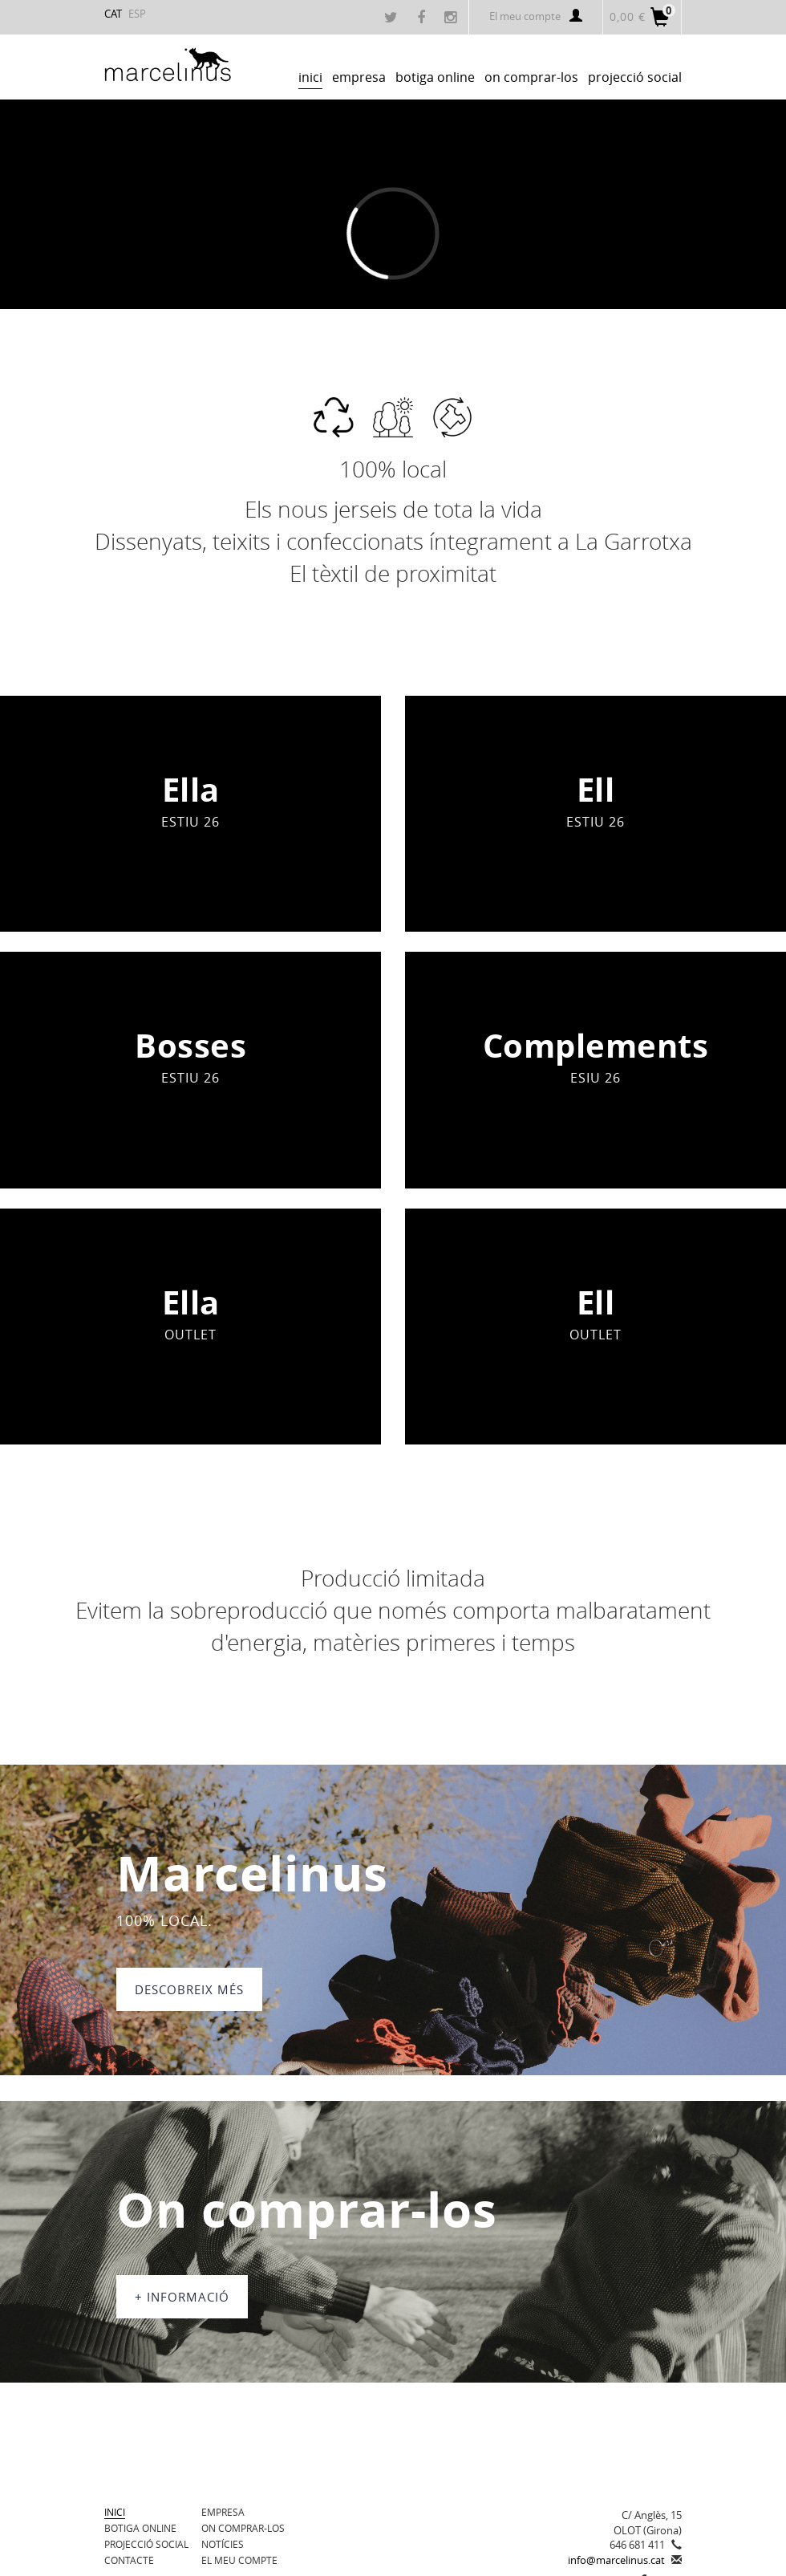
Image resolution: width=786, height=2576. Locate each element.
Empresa (223, 2511)
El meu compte (535, 16)
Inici (114, 2511)
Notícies (222, 2543)
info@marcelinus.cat (616, 2560)
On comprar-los (243, 2527)
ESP (137, 13)
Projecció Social (146, 2543)
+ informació (182, 2297)
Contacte (129, 2560)
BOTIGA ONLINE (140, 2527)
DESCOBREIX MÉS (189, 1989)
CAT (113, 13)
